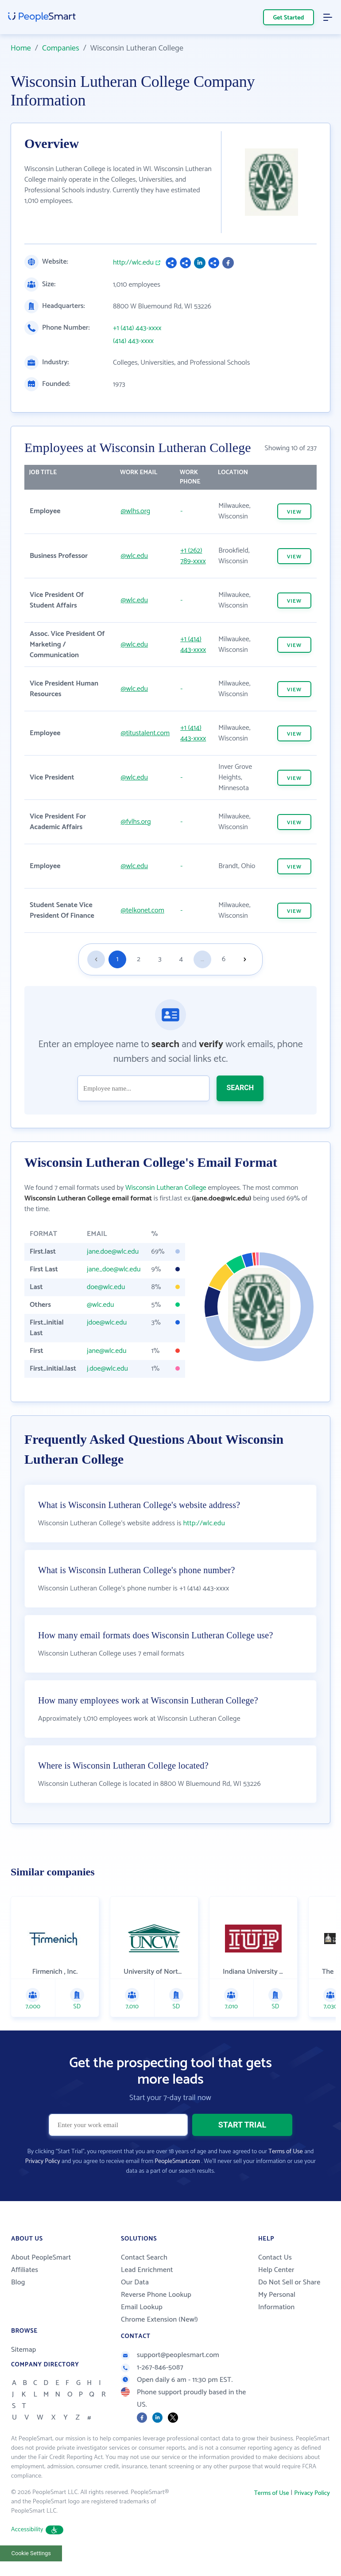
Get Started (288, 18)
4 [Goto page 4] (181, 959)
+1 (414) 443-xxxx (137, 328)
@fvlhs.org (136, 822)
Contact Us (275, 2258)
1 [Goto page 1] (117, 959)
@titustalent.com (145, 733)
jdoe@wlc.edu (107, 1323)
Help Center (276, 2270)
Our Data (135, 2282)
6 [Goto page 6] (223, 959)
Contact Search (144, 2258)
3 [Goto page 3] (159, 959)
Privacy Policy (42, 2161)
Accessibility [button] (37, 2530)
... (202, 959)
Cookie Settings (31, 2553)
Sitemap (23, 2350)
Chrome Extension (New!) (159, 2320)
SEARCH (240, 1087)
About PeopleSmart (41, 2258)
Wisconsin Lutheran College (165, 1188)
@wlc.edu (134, 556)
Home (21, 48)
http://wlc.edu (133, 262)
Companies (60, 48)
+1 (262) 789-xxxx (192, 556)
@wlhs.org (136, 511)
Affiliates (24, 2270)
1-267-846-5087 (152, 2367)
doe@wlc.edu (106, 1287)
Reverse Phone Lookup (156, 2295)
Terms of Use (285, 2152)
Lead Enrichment (147, 2270)
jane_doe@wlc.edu (113, 1269)
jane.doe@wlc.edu (113, 1252)
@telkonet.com (142, 910)
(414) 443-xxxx (133, 341)
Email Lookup (142, 2307)
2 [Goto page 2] (138, 959)
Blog (18, 2282)
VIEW (294, 512)
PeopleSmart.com (177, 2161)
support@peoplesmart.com (170, 2355)
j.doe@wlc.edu (107, 1369)
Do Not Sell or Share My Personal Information (289, 2294)
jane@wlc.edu (106, 1351)
